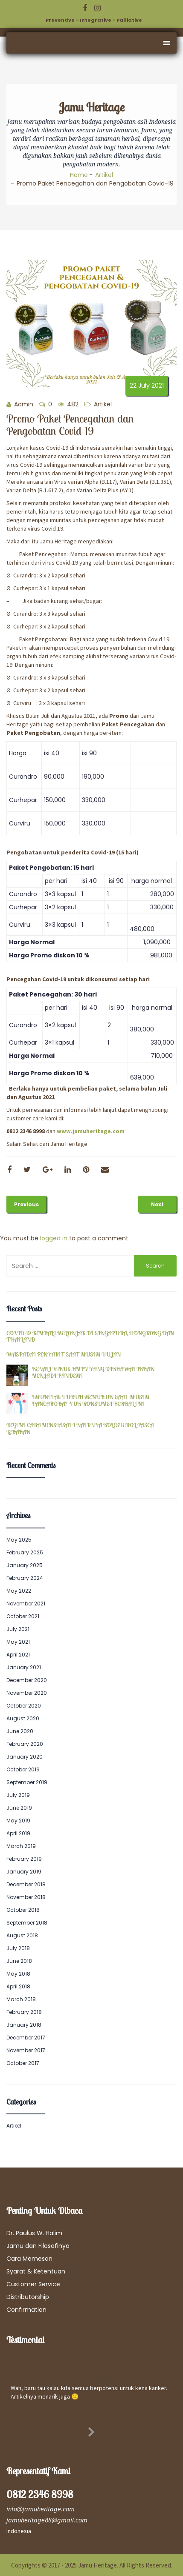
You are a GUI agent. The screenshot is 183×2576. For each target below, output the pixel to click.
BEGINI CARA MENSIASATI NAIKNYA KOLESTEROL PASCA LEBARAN (80, 1428)
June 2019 (19, 1807)
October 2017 (22, 2063)
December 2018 (26, 1884)
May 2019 (18, 1820)
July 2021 (17, 1629)
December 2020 (26, 1680)
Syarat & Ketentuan (35, 2271)
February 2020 (24, 1744)
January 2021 (23, 1667)
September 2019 (26, 1782)
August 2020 (22, 1718)
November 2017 (25, 2050)
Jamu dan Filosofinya (38, 2246)
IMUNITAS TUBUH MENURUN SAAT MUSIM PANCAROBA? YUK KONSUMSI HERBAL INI (90, 1400)
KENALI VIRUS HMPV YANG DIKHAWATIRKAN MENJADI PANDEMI (93, 1372)
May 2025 (19, 1539)
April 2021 (18, 1654)
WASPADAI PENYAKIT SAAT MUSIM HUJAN (63, 1354)
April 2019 (18, 1833)
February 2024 (24, 1578)
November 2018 (26, 1897)
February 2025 (24, 1552)
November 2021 (25, 1603)
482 (68, 404)
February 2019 (24, 1858)
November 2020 (26, 1692)
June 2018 (19, 1961)
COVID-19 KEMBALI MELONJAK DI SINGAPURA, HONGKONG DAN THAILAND (90, 1336)
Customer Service (33, 2284)
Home (79, 175)
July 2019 (18, 1795)
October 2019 (23, 1769)
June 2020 (19, 1731)
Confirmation (26, 2309)
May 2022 (18, 1590)
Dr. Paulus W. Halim (34, 2233)
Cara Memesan (29, 2258)
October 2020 (23, 1705)
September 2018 (26, 1922)
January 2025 (24, 1565)
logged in (53, 1238)
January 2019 (23, 1871)
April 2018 (18, 1986)
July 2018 (18, 1948)
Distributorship (27, 2297)
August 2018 (22, 1935)
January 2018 (23, 2024)
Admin (19, 404)
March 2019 (21, 1846)
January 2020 (24, 1756)
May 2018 (18, 1973)
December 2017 (25, 2037)
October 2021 (22, 1616)
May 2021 (18, 1641)
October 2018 (23, 1909)
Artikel (104, 175)
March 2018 (21, 1999)
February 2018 (24, 2012)
